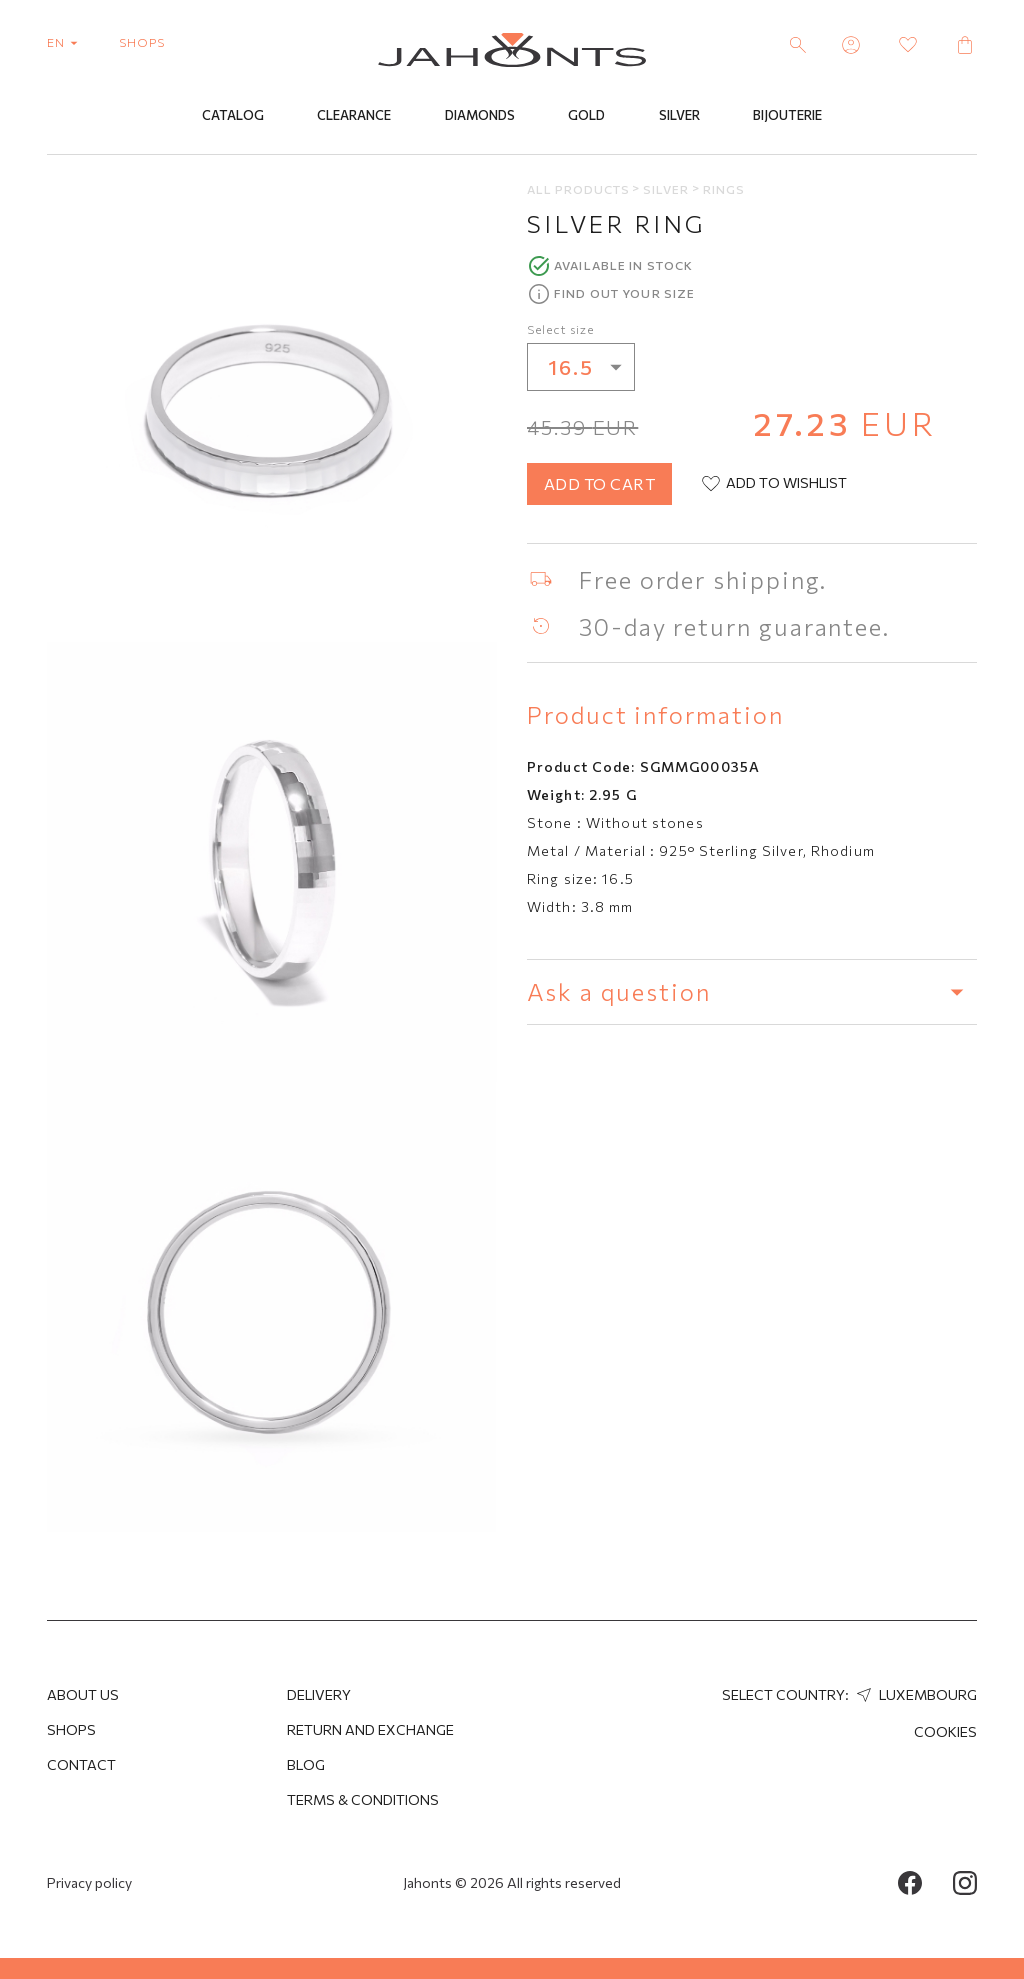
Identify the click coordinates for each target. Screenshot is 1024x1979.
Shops (71, 1729)
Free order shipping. (703, 581)
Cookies (945, 1731)
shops (142, 42)
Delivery (319, 1694)
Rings (724, 190)
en (66, 42)
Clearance (354, 117)
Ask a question (752, 993)
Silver (679, 117)
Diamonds (480, 117)
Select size (560, 331)
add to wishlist (773, 486)
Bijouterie (787, 117)
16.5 (591, 369)
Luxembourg (914, 1694)
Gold (586, 117)
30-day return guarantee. (734, 628)
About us (83, 1694)
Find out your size (624, 295)
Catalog (233, 117)
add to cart (599, 485)
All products (579, 190)
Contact (81, 1764)
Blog (306, 1764)
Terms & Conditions (363, 1799)
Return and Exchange (370, 1729)
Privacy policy (89, 1882)
